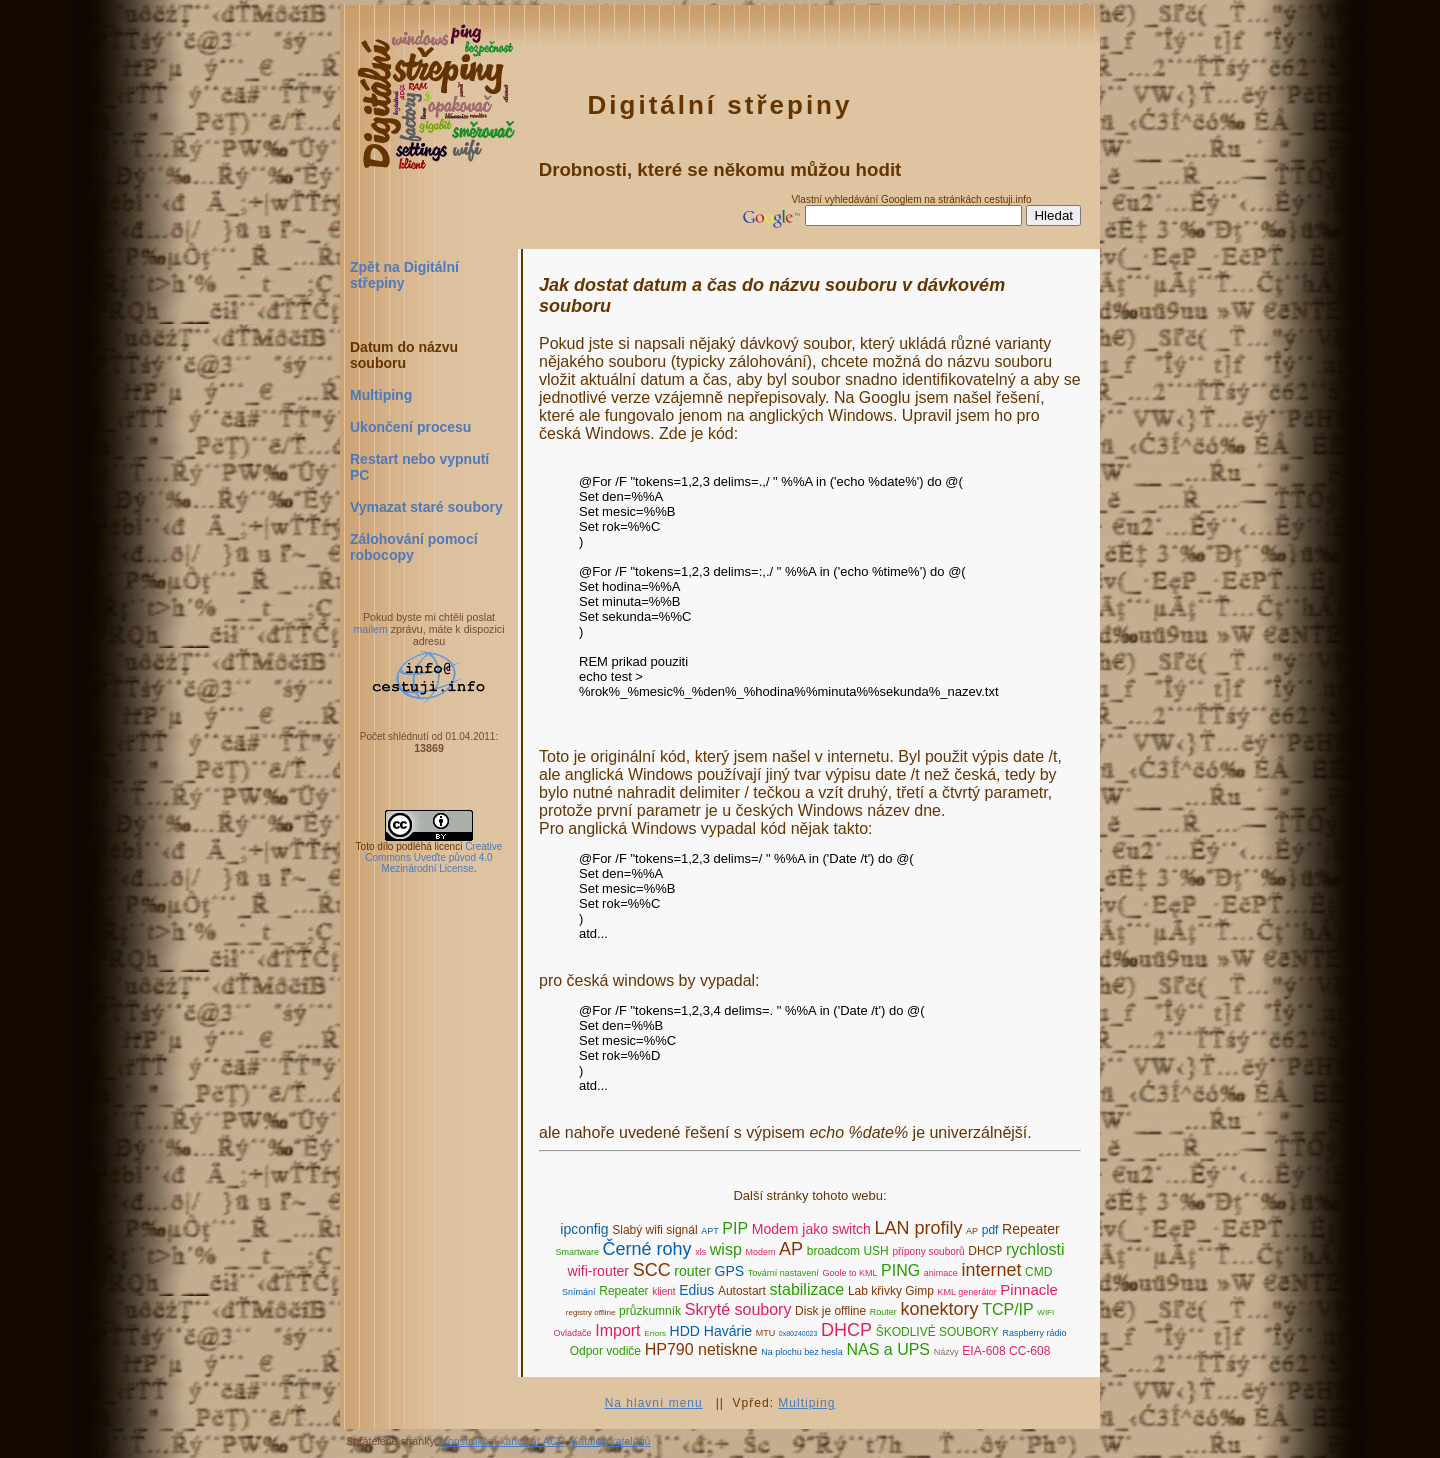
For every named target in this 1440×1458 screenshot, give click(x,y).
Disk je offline (830, 1311)
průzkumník (650, 1311)
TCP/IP (1008, 1309)
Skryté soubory (738, 1309)
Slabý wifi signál (654, 1230)
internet (991, 1270)
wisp (726, 1249)
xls (700, 1252)
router (692, 1271)
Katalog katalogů (610, 1441)
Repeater (1031, 1229)
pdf (990, 1230)
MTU (766, 1333)
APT (710, 1231)
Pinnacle (1029, 1289)
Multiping (381, 395)
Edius (696, 1290)
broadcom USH (848, 1251)
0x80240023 (798, 1333)
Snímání (579, 1292)
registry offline (591, 1312)
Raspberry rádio (1034, 1333)
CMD (1038, 1272)
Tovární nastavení (783, 1273)
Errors (655, 1333)
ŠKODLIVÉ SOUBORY (937, 1332)
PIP (735, 1228)
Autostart (742, 1291)
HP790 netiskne (701, 1349)
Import (617, 1330)
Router (883, 1312)
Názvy (946, 1352)
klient (663, 1291)
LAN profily (918, 1228)
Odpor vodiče (605, 1351)
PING (900, 1270)
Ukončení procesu (410, 427)
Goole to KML (849, 1273)
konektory (939, 1309)
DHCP (985, 1251)
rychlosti (1035, 1249)
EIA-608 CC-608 (1006, 1351)
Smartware (577, 1252)
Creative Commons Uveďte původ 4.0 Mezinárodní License (433, 857)
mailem (370, 629)
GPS (730, 1271)
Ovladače (573, 1333)
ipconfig (584, 1229)
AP (972, 1231)
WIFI (1045, 1312)
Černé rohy (647, 1249)
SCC (652, 1270)
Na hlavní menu (654, 1403)
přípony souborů (928, 1251)
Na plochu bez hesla (802, 1352)
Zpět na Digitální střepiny (404, 275)
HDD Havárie (711, 1331)
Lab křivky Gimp (891, 1291)
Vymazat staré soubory (426, 507)
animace (941, 1273)
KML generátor (967, 1292)
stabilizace (807, 1289)
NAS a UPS (888, 1349)
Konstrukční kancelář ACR (503, 1441)
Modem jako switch (811, 1229)
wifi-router (598, 1271)
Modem (760, 1252)
